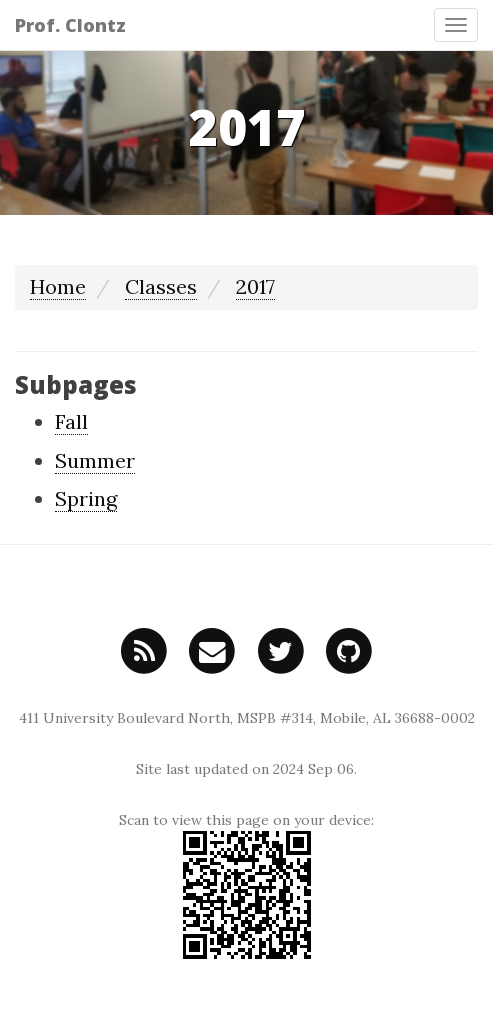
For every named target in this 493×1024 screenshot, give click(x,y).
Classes (161, 286)
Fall (71, 421)
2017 (255, 286)
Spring (86, 498)
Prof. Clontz (70, 25)
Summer (95, 460)
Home (58, 286)
